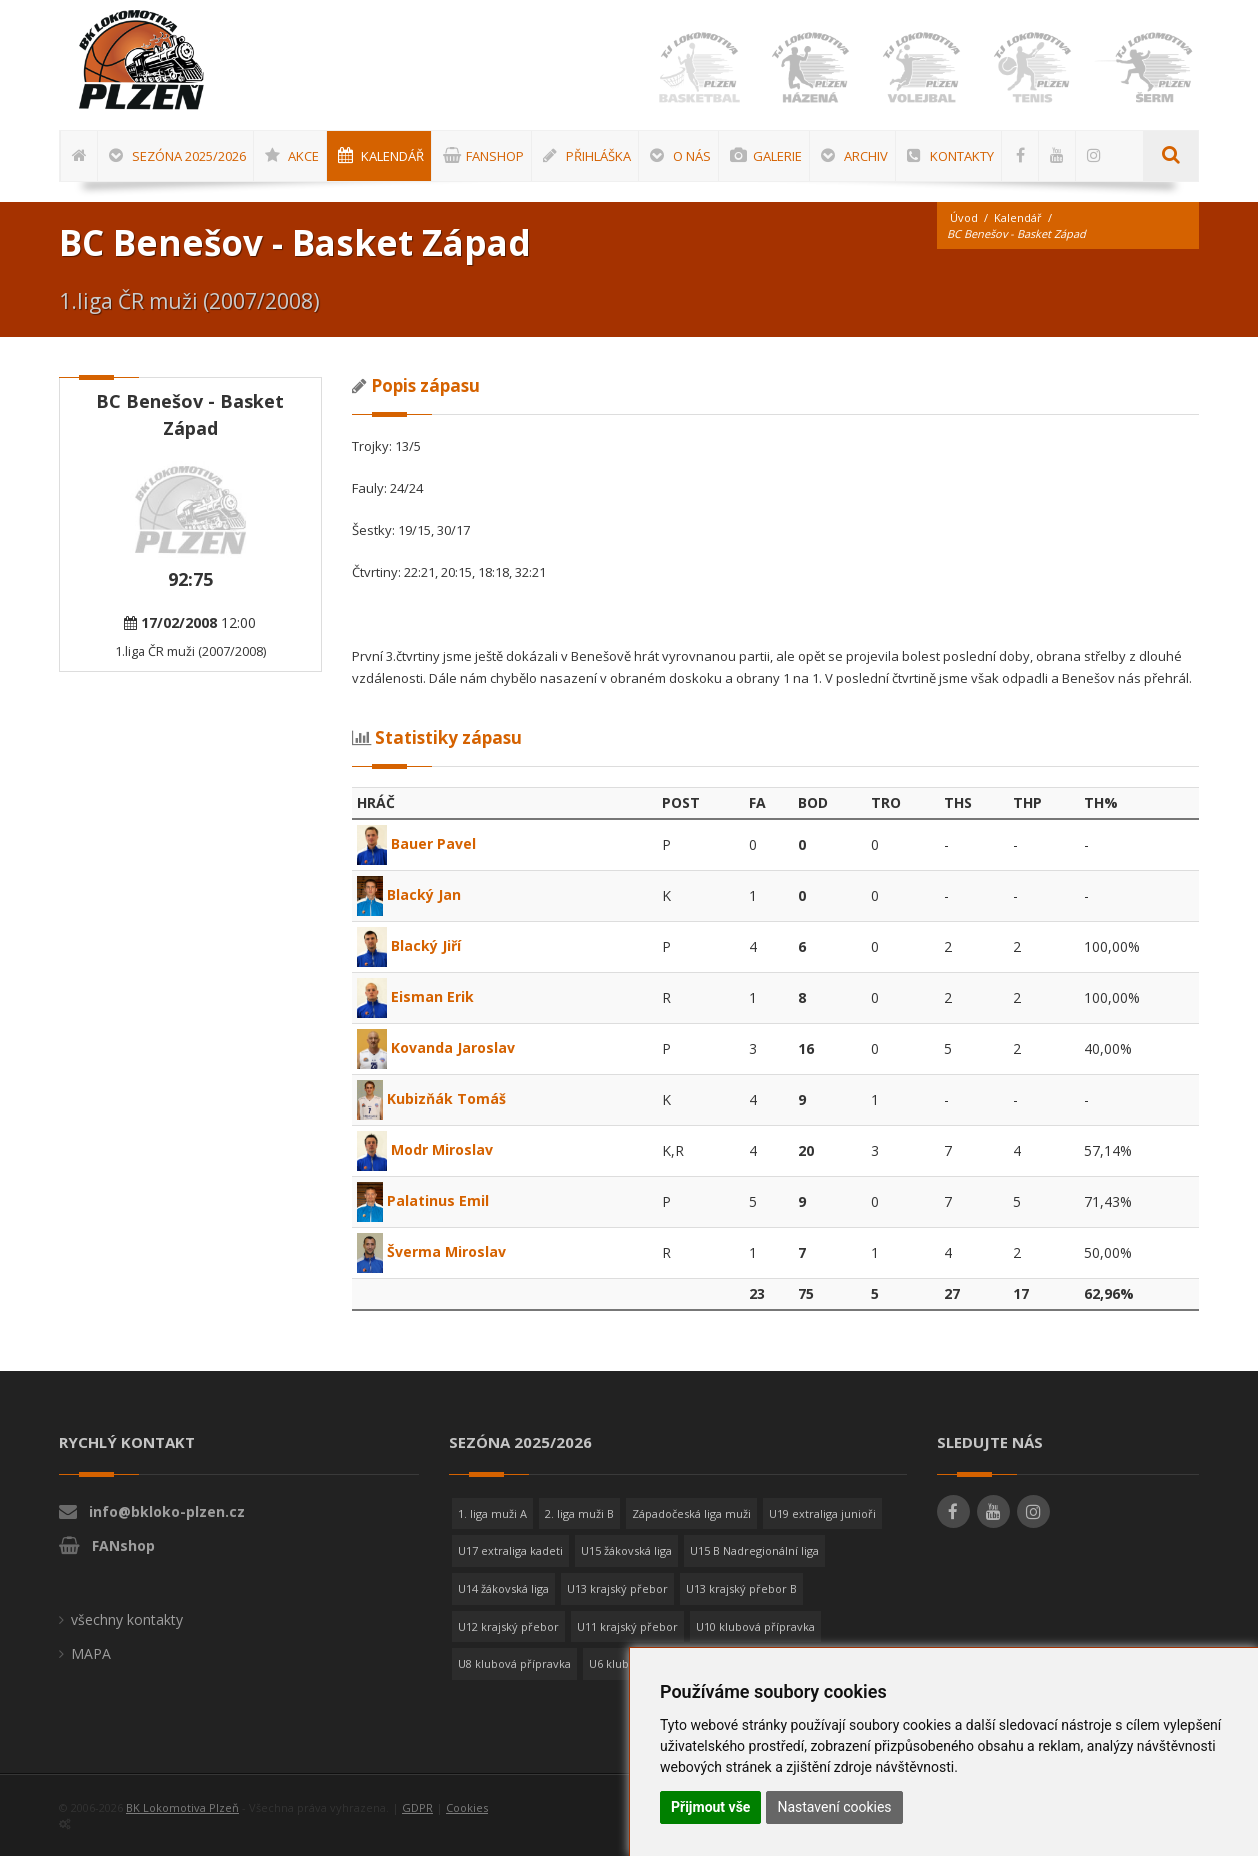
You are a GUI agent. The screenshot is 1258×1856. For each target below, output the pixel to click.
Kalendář (1018, 217)
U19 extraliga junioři (822, 1513)
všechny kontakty (127, 1619)
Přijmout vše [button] (710, 1807)
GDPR (417, 1807)
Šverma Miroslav (432, 1251)
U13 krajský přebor (617, 1588)
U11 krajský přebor (627, 1626)
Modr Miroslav (425, 1149)
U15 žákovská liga (626, 1550)
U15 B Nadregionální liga (754, 1550)
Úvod (964, 217)
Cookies (467, 1807)
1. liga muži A (492, 1513)
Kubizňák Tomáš (432, 1098)
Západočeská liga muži (691, 1513)
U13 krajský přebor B (741, 1588)
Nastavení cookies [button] (834, 1807)
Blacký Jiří (409, 945)
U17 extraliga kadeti (510, 1550)
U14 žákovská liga (503, 1588)
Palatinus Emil (423, 1200)
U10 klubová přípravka (755, 1626)
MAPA (91, 1653)
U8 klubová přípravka (514, 1663)
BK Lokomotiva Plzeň (182, 1807)
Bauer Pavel (416, 843)
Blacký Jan (409, 894)
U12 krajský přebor (508, 1626)
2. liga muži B (579, 1513)
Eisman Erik (415, 996)
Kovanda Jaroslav (436, 1047)
